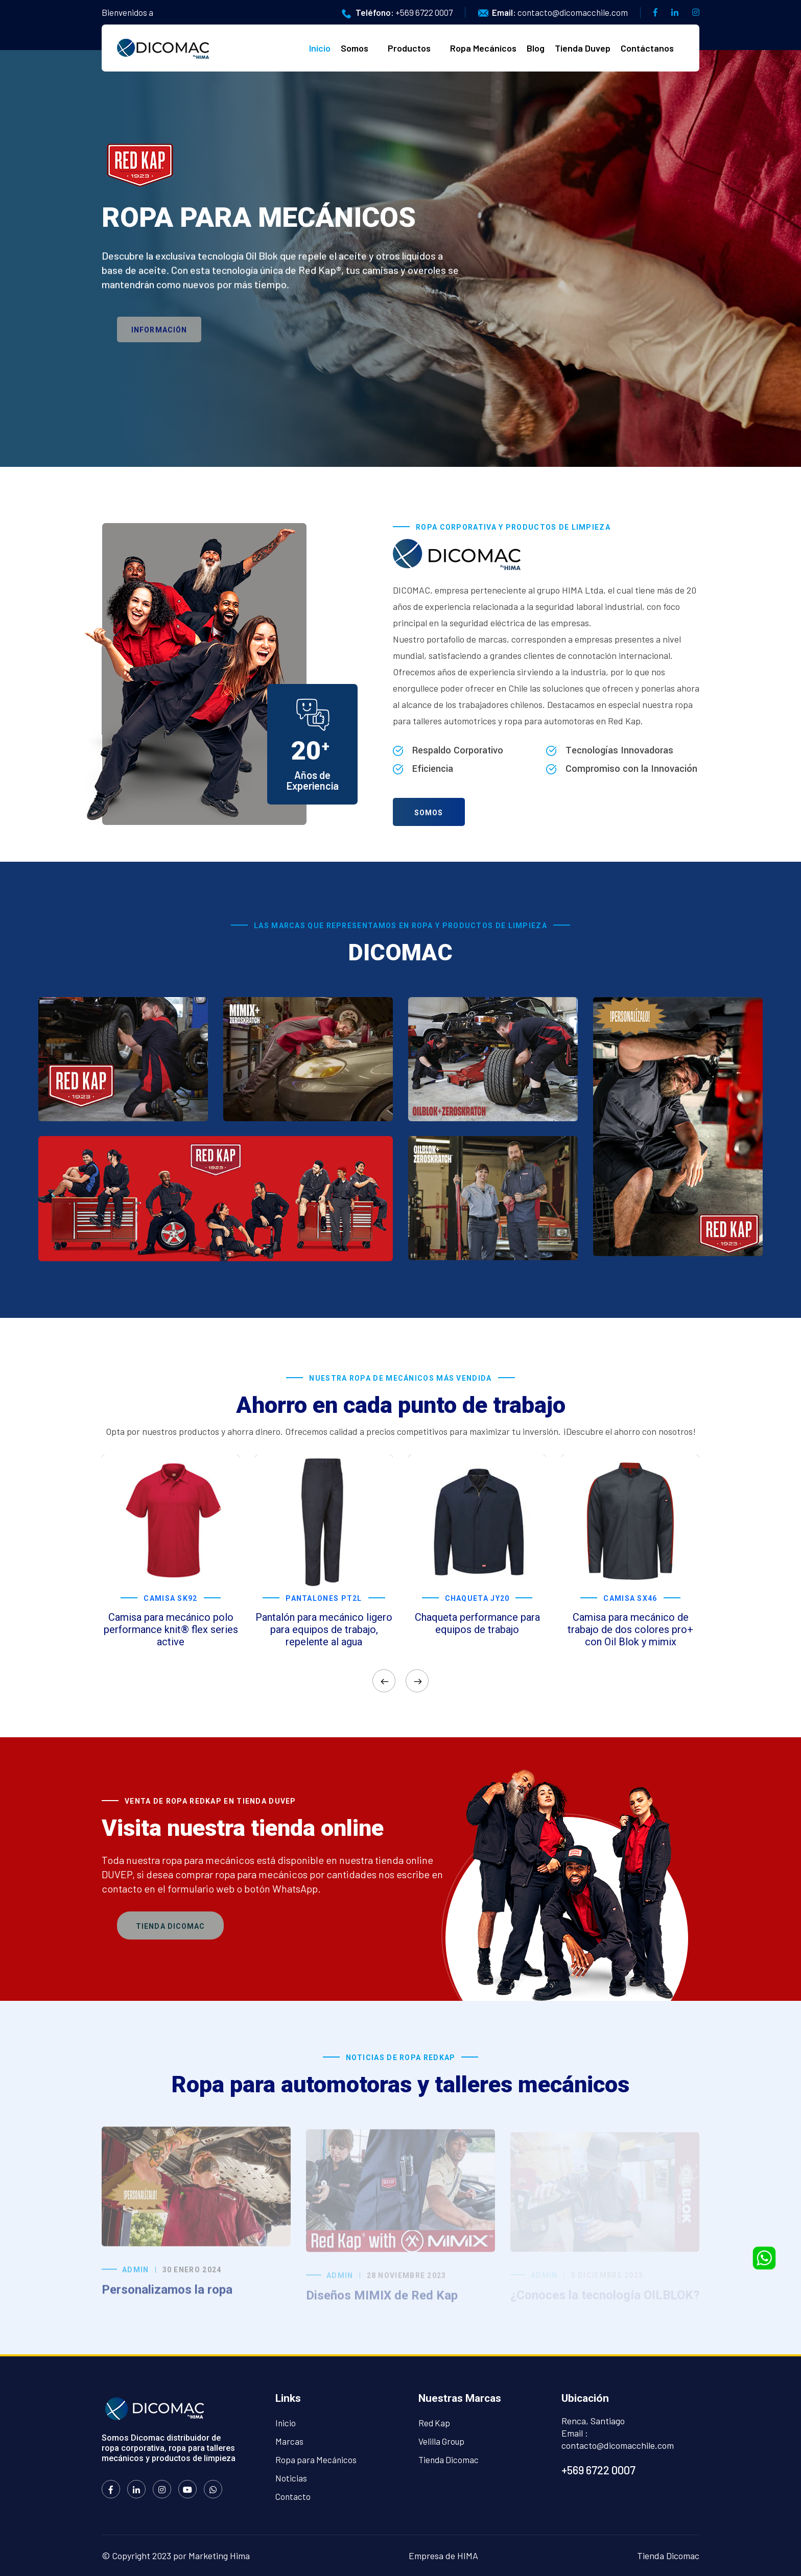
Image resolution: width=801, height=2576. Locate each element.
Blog (536, 48)
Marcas (289, 2441)
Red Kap (434, 2423)
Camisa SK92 (170, 1598)
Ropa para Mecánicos (316, 2459)
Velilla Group (441, 2441)
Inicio (320, 48)
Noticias (291, 2478)
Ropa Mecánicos (483, 48)
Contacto (293, 2496)
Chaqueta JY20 (477, 1598)
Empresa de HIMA (443, 2555)
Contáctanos (647, 48)
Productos (409, 48)
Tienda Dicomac (170, 1926)
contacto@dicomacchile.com (572, 12)
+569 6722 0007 (424, 12)
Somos (354, 48)
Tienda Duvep (582, 48)
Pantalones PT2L (324, 1598)
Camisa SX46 (630, 1598)
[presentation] (383, 1680)
